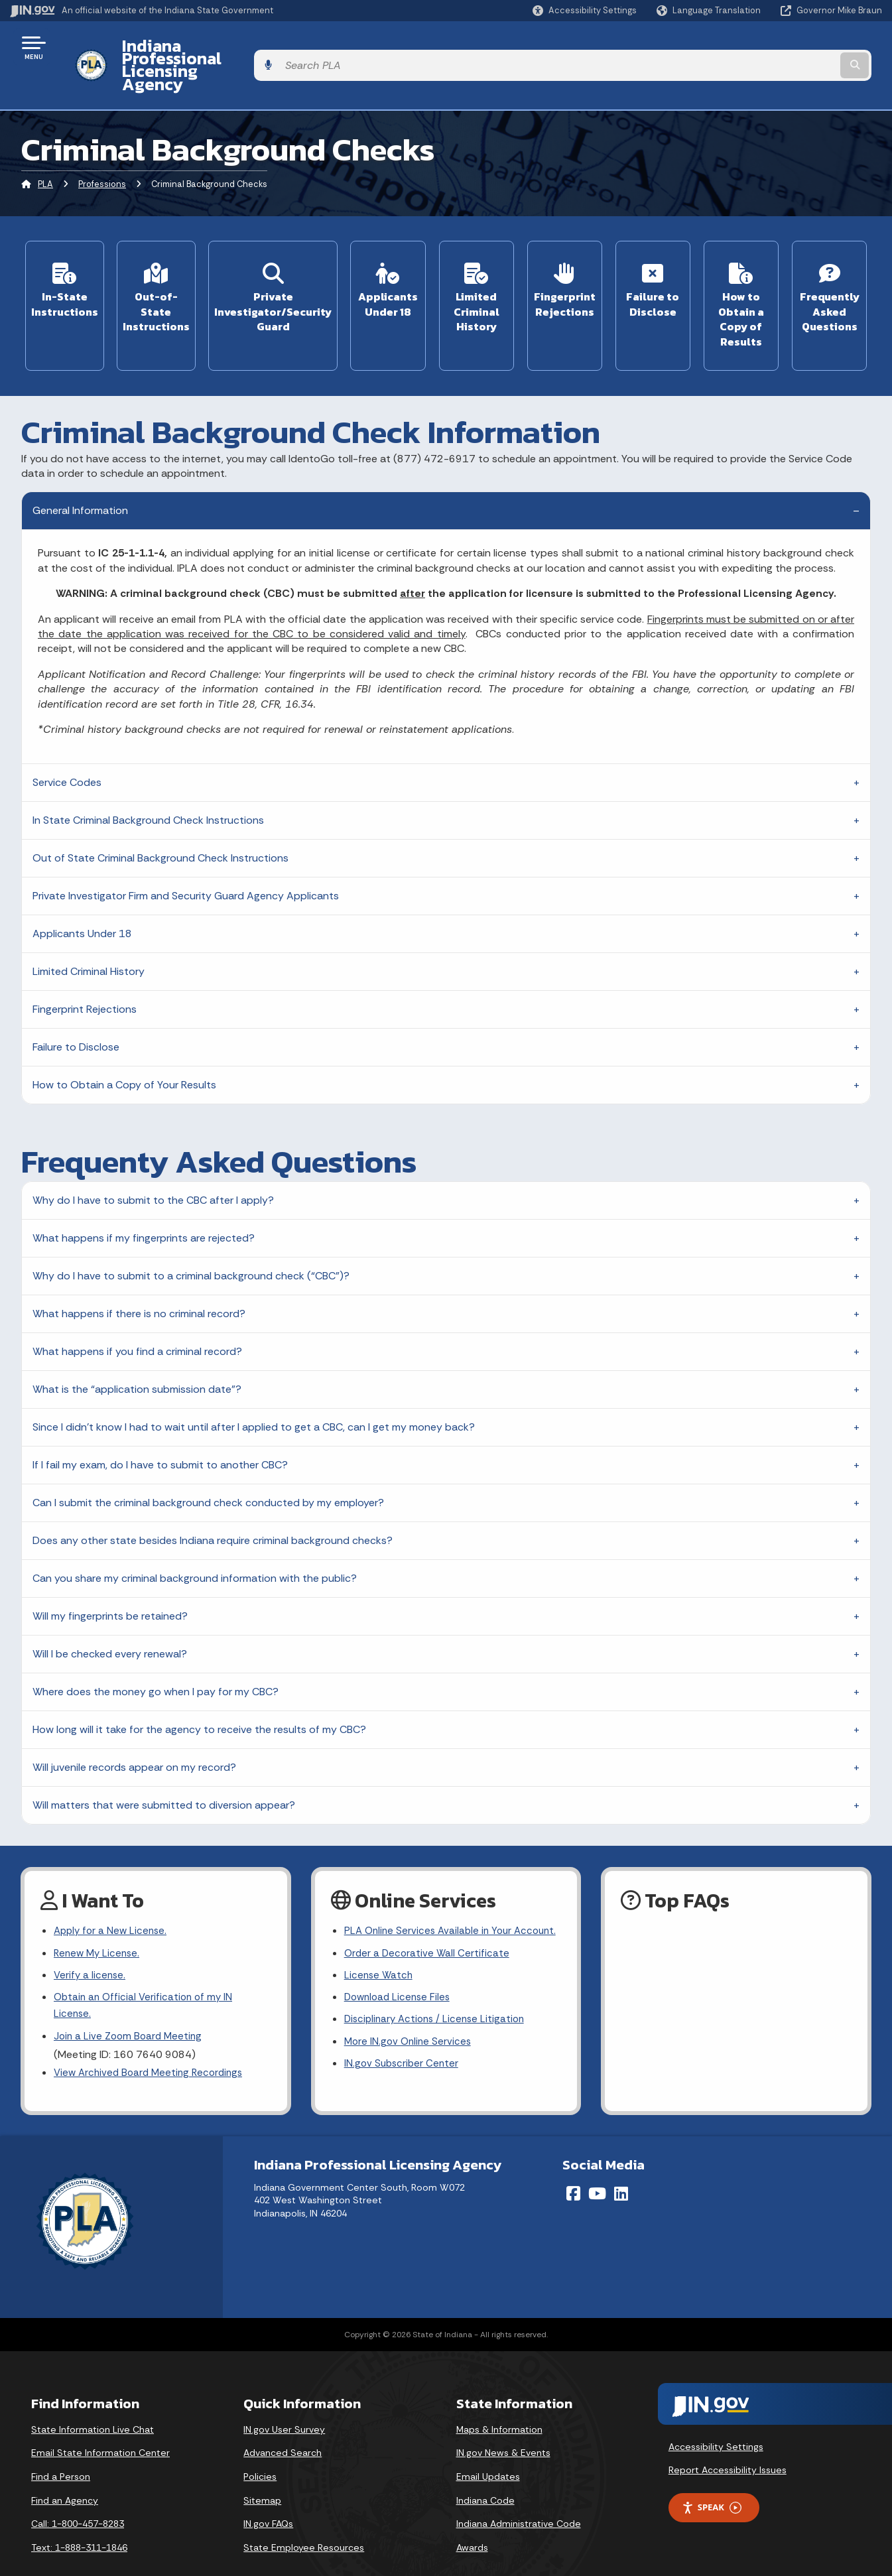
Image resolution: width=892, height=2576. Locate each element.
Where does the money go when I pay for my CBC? (155, 1648)
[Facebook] (573, 2167)
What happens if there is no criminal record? (138, 1270)
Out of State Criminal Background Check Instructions (160, 815)
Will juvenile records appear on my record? (134, 1724)
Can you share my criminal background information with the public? (194, 1535)
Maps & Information (499, 2404)
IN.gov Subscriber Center (403, 2047)
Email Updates (488, 2451)
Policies (260, 2451)
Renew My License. (99, 1912)
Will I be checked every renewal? (109, 1611)
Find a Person (60, 2451)
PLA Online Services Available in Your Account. (431, 1897)
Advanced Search (282, 2427)
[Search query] (782, 47)
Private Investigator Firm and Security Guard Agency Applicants (185, 853)
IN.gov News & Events (503, 2427)
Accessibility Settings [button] (716, 2421)
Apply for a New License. (113, 1889)
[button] (585, 10)
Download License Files (400, 1977)
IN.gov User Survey (284, 2404)
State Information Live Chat (92, 2404)
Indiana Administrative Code (518, 2498)
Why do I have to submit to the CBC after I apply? (153, 1157)
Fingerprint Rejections (84, 966)
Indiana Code (485, 2474)
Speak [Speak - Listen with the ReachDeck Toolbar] (711, 2481)
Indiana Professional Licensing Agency (260, 47)
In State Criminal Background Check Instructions (148, 777)
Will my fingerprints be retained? (110, 1573)
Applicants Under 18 (82, 890)
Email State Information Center (100, 2427)
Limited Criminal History (88, 928)
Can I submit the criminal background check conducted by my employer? (208, 1459)
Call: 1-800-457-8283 (77, 2498)
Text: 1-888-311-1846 (79, 2522)
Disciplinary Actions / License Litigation (438, 2000)
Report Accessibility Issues (728, 2444)
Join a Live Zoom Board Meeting (130, 2000)
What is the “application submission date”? (136, 1346)
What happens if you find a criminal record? (137, 1308)
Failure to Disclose (75, 1004)
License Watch (379, 1954)
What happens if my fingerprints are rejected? (143, 1195)
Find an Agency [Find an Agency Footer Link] (64, 2474)
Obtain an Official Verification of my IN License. (146, 1968)
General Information (80, 467)
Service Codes (66, 739)
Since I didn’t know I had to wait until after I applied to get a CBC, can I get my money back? (253, 1384)
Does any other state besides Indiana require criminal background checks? (212, 1497)
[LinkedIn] (621, 2167)
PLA (45, 149)
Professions (102, 149)
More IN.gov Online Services (410, 2023)
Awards (472, 2522)
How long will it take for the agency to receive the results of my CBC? (199, 1686)
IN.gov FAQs (268, 2498)
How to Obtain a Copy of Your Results (124, 1042)
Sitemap (262, 2474)
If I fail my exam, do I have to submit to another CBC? (160, 1422)
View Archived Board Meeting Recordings (152, 2038)
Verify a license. (91, 1936)
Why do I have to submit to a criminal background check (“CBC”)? (191, 1233)
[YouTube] (597, 2167)
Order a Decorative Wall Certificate (428, 1930)
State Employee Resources (303, 2522)
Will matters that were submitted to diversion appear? (163, 1762)
